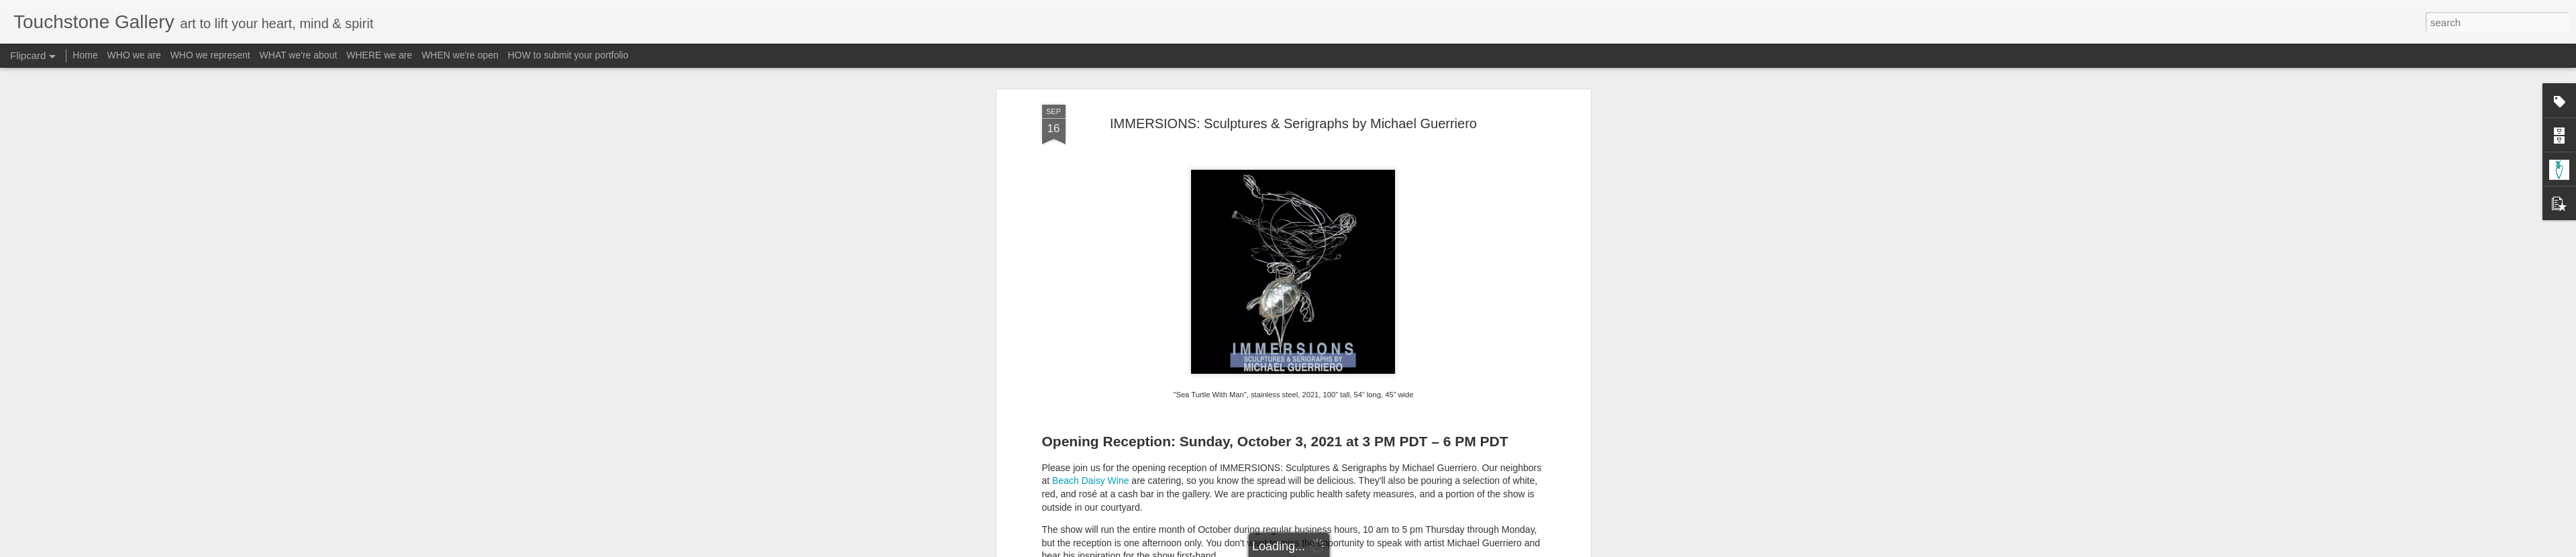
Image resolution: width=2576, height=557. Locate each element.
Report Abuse (1369, 550)
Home (84, 55)
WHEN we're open (460, 55)
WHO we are (134, 55)
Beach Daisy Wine (1090, 232)
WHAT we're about (299, 55)
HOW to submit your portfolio (568, 55)
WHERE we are (379, 55)
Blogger (1330, 550)
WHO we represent (210, 55)
